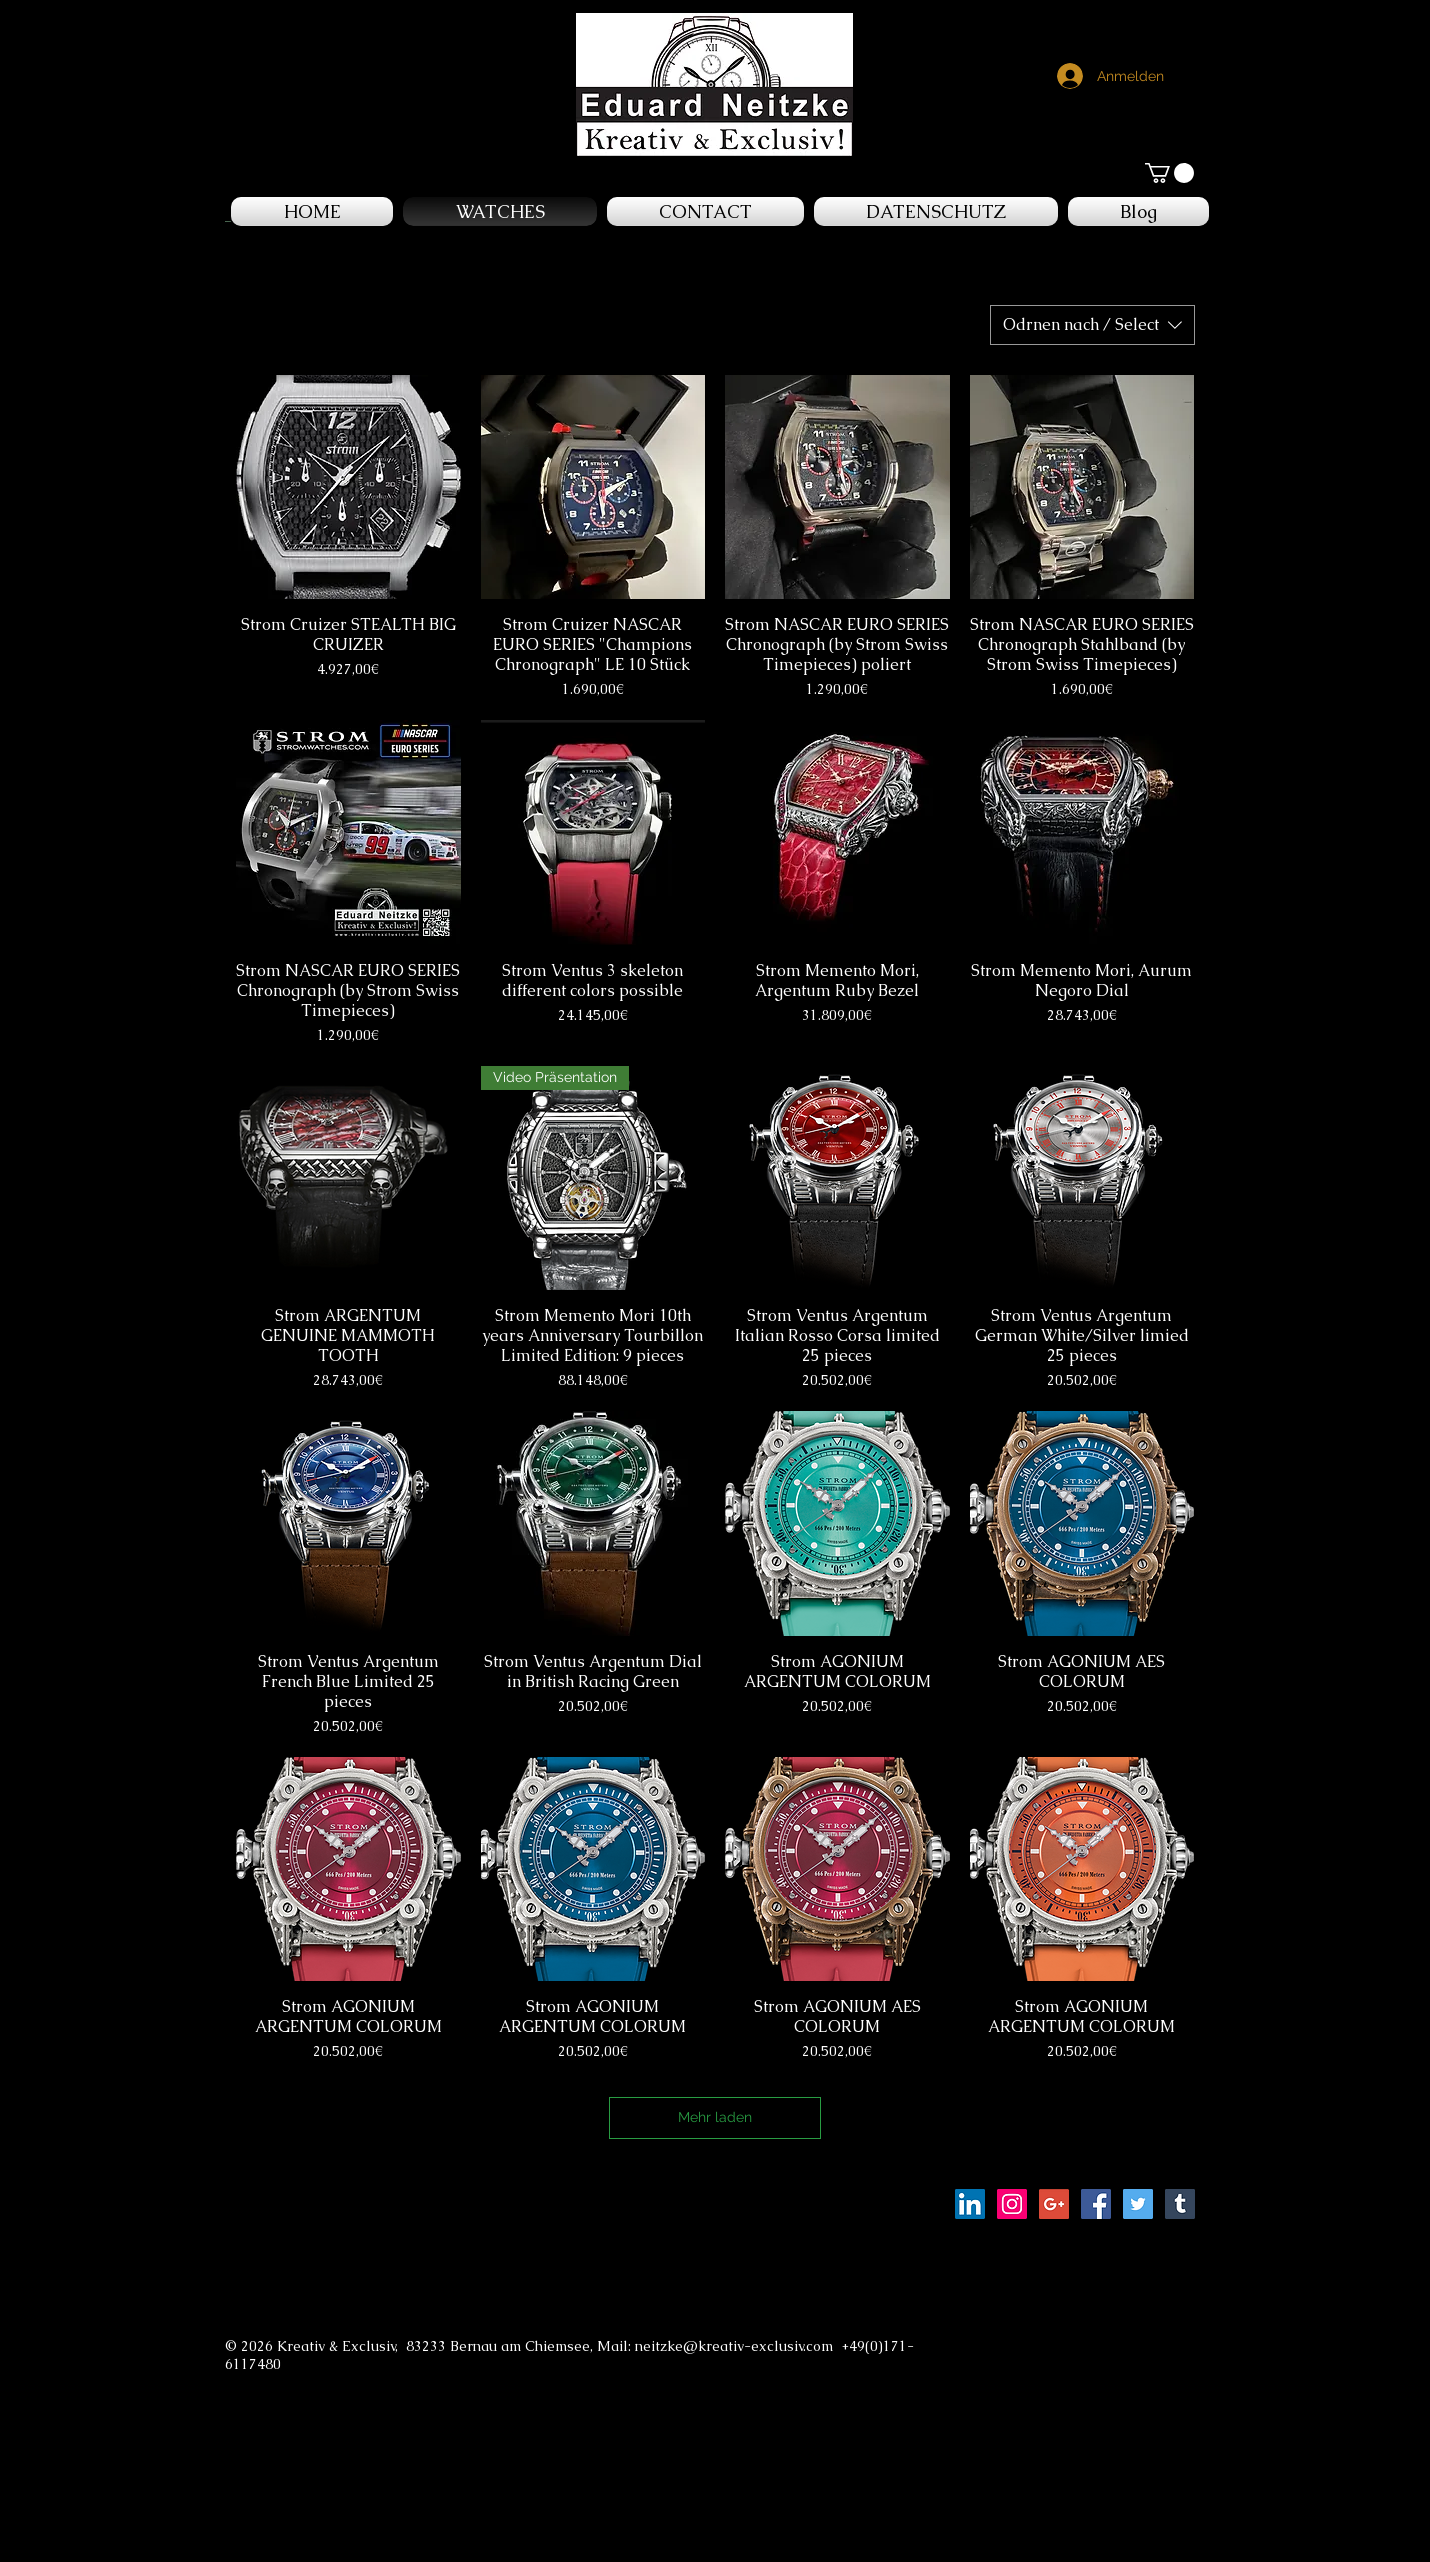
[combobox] (1092, 325)
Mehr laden (715, 2117)
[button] (1169, 173)
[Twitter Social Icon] (1138, 2204)
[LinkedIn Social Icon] (970, 2204)
